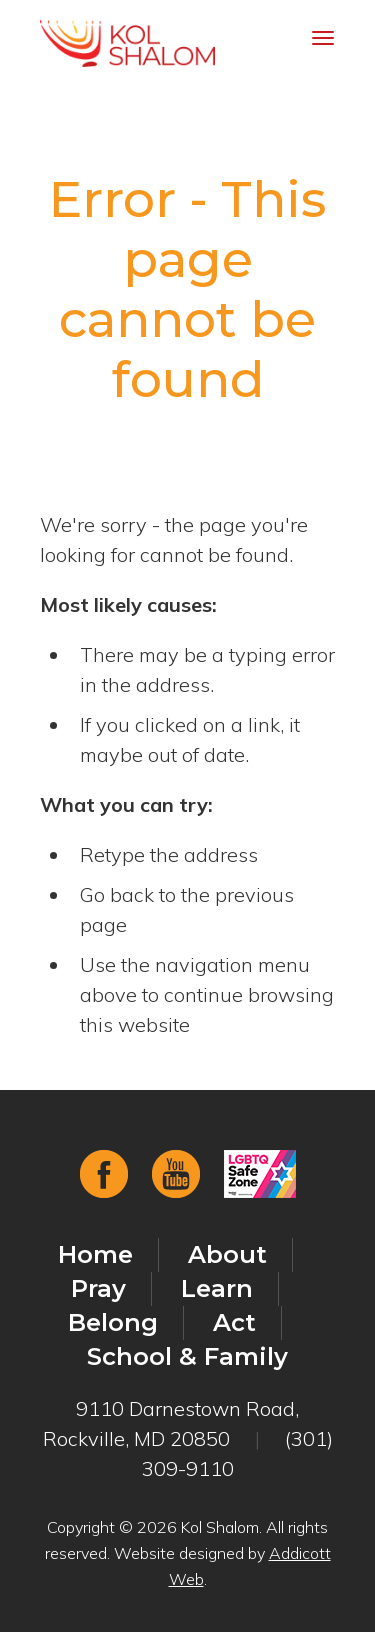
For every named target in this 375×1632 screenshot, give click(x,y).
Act (234, 1322)
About (227, 1254)
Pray (98, 1288)
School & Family (187, 1356)
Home (95, 1254)
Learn (217, 1288)
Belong (113, 1322)
